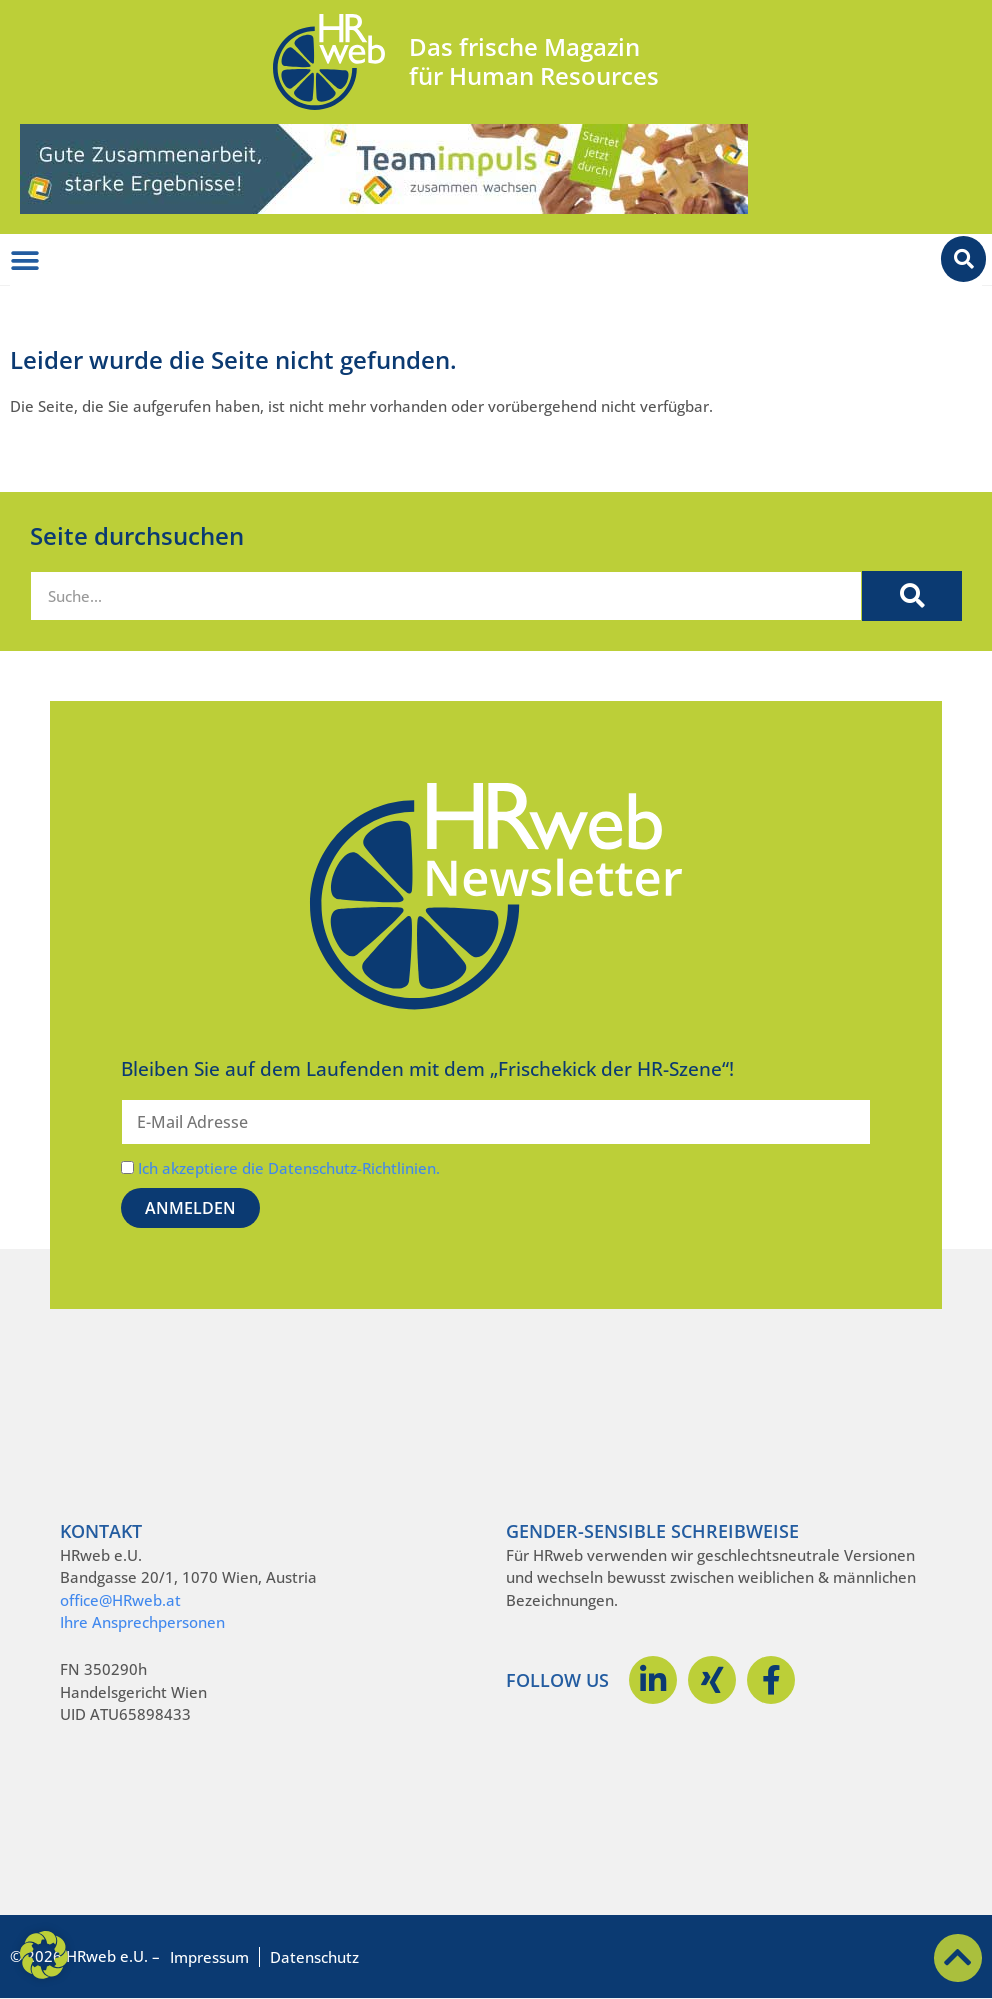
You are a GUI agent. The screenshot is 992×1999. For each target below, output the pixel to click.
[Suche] (912, 596)
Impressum (209, 1957)
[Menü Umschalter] (25, 261)
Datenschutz (314, 1957)
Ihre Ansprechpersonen (142, 1622)
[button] (44, 1955)
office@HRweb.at (120, 1600)
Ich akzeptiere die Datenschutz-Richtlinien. (289, 1168)
